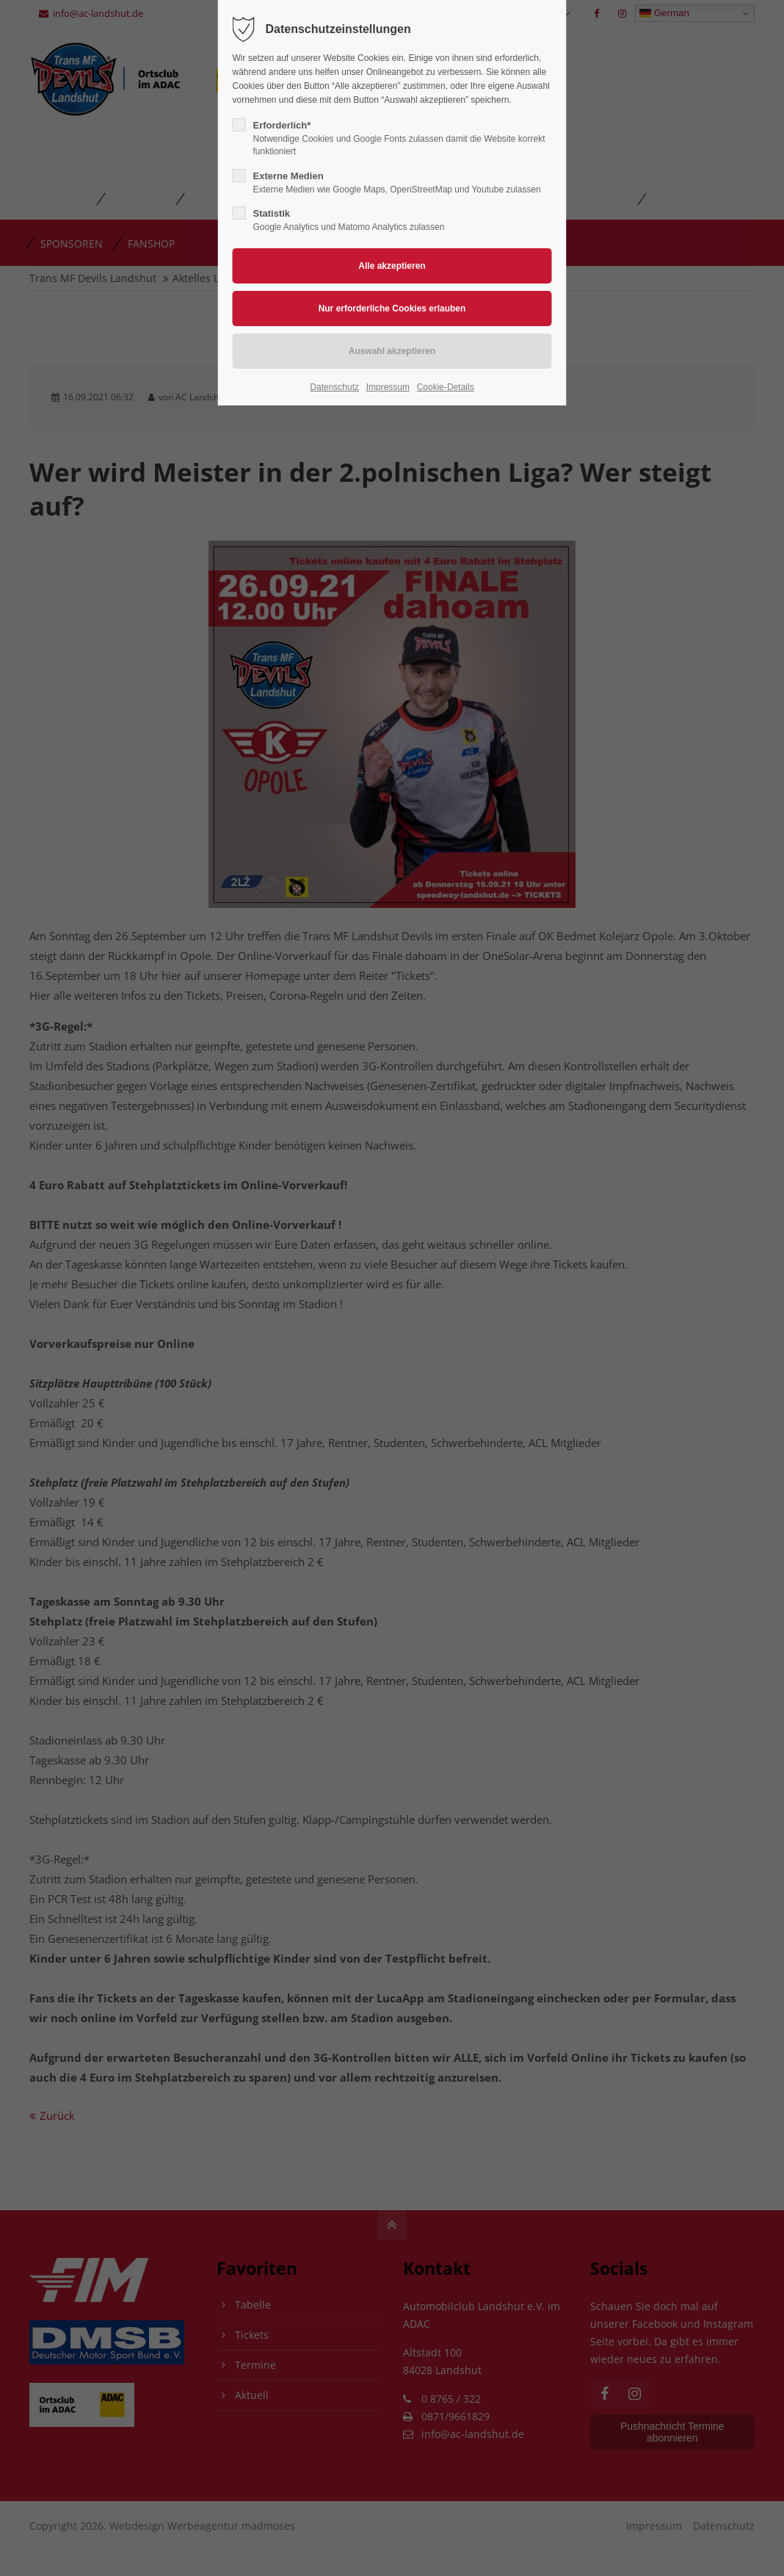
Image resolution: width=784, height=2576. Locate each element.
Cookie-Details (445, 387)
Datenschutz (334, 387)
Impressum (388, 387)
